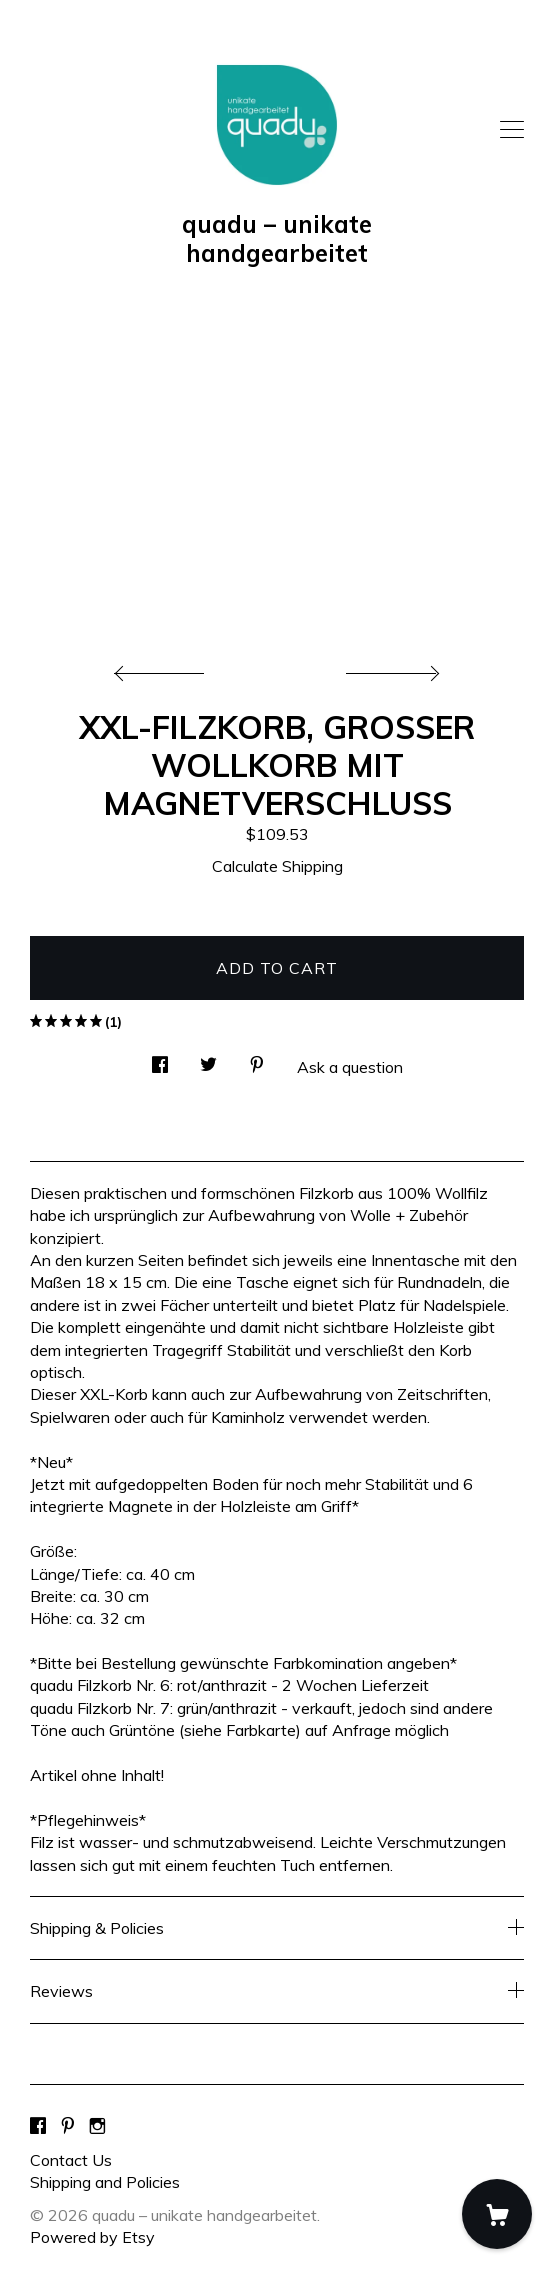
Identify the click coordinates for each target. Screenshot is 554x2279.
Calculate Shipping (277, 866)
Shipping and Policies (105, 2182)
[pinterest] (68, 2126)
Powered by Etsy (92, 2237)
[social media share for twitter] (208, 1058)
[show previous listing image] (164, 668)
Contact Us (71, 2160)
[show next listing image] (390, 668)
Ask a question (350, 1067)
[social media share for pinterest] (257, 1058)
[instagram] (97, 2126)
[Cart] (497, 2214)
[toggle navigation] (512, 130)
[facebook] (38, 2126)
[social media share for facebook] (160, 1058)
